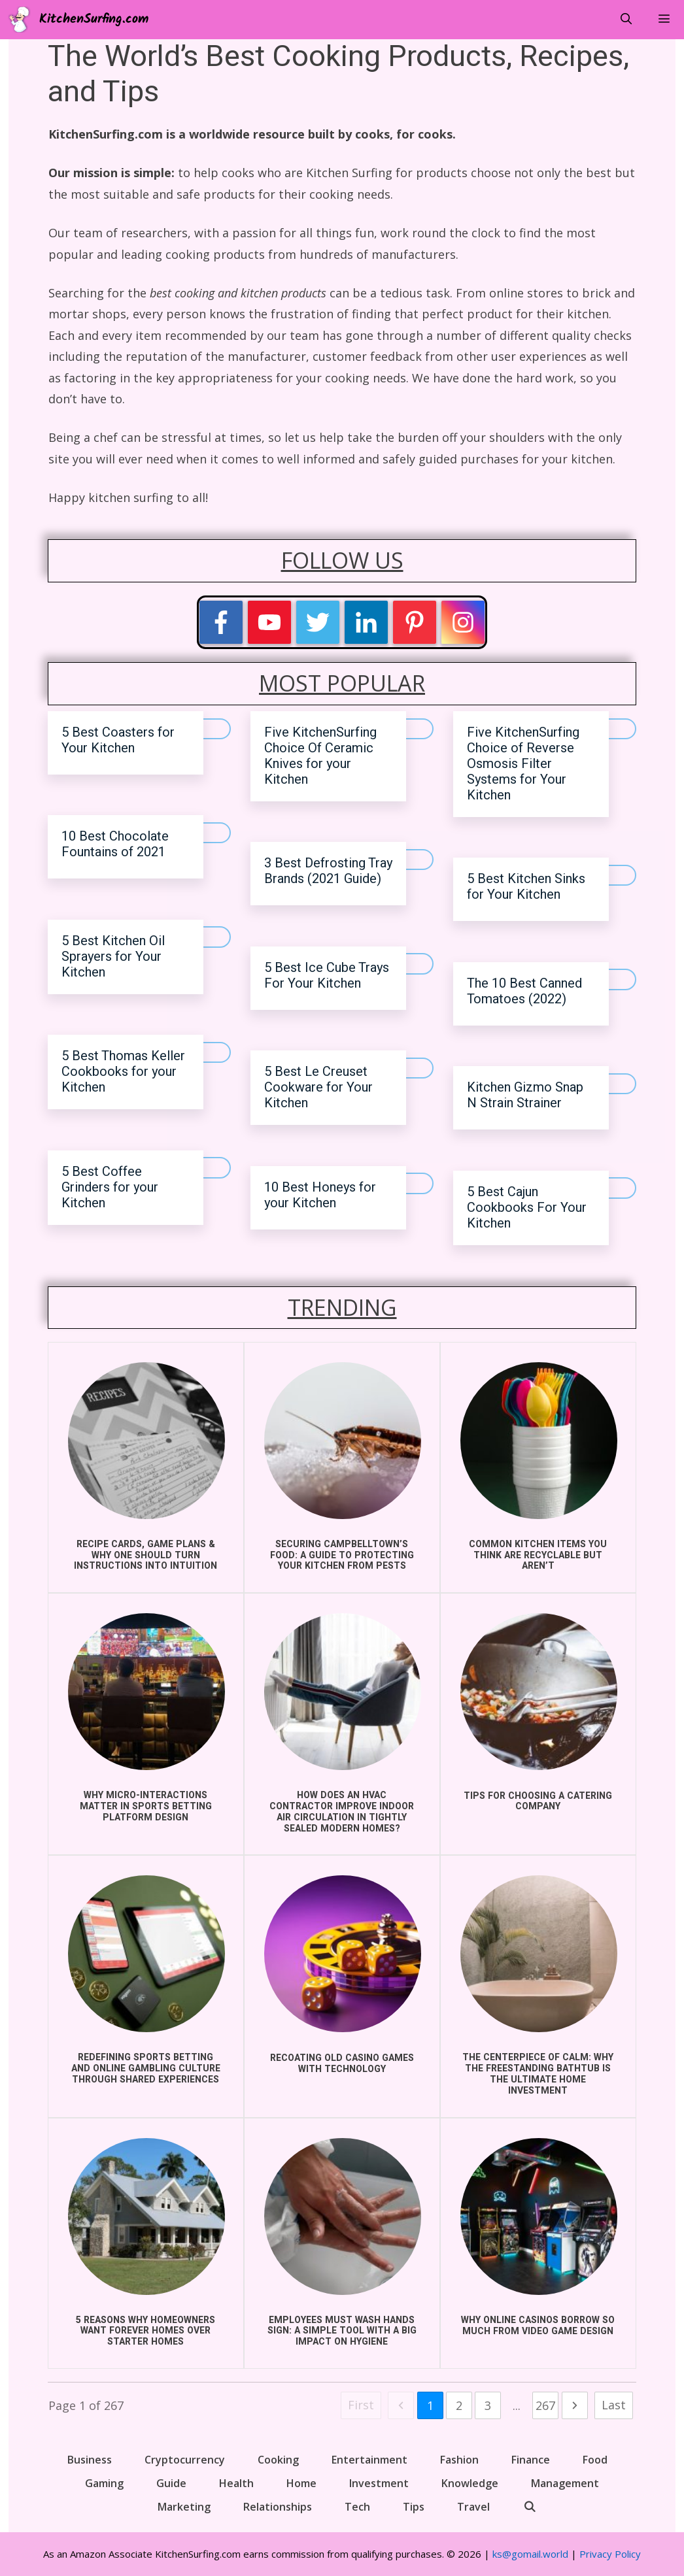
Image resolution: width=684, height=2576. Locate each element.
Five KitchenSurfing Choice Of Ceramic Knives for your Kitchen (320, 756)
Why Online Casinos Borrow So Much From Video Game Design (538, 2325)
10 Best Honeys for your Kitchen (320, 1195)
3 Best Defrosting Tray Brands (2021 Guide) (328, 871)
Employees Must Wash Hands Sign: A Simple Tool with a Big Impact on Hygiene (342, 2331)
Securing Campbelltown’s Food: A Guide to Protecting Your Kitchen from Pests (342, 1555)
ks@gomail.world (530, 2553)
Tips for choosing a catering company (538, 1801)
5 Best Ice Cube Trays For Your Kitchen (326, 975)
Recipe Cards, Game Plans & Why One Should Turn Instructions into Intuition (145, 1555)
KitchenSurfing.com (93, 19)
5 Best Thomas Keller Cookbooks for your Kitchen (123, 1071)
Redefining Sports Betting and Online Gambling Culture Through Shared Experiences (145, 2068)
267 (545, 2405)
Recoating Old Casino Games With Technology (342, 2063)
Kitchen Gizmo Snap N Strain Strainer (525, 1095)
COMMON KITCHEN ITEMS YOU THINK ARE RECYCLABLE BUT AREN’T (538, 1555)
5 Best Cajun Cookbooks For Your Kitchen (527, 1207)
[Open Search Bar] (626, 19)
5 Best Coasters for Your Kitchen (118, 740)
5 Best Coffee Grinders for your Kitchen (109, 1187)
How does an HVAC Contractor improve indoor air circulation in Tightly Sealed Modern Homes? (341, 1811)
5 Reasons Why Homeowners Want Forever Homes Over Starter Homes (145, 2331)
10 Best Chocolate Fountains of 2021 (115, 844)
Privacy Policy (610, 2553)
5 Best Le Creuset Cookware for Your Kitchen (318, 1087)
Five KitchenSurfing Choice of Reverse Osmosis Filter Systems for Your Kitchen (523, 764)
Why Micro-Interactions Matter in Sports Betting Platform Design (146, 1806)
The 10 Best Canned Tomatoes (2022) (524, 991)
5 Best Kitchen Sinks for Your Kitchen (526, 886)
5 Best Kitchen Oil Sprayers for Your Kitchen (113, 956)
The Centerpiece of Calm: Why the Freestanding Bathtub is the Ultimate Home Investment (537, 2073)
